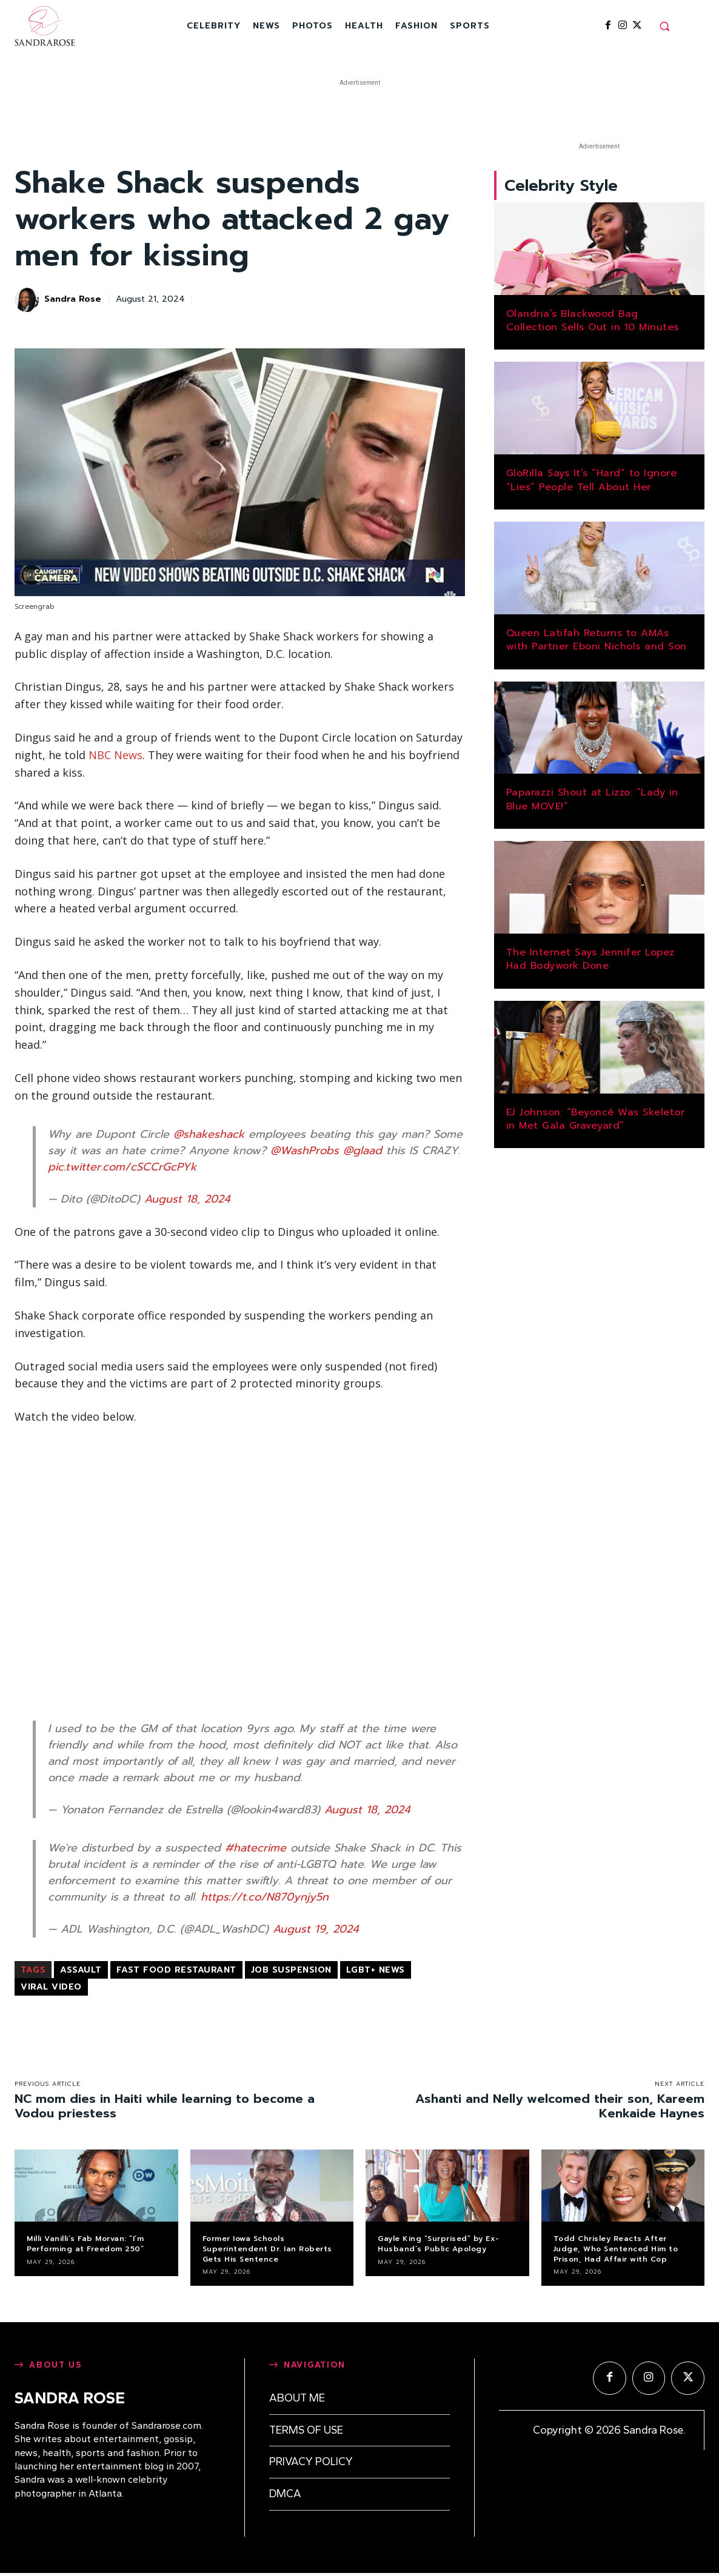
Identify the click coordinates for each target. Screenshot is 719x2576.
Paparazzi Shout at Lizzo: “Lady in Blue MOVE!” (592, 803)
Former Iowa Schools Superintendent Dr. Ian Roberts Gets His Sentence (267, 2249)
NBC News (115, 755)
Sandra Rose (72, 299)
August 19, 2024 (316, 1928)
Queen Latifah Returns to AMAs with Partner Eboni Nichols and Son (596, 643)
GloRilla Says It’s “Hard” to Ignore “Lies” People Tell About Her (591, 483)
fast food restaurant (176, 1970)
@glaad (362, 1150)
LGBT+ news (375, 1970)
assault (81, 1970)
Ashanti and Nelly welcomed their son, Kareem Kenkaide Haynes (559, 2106)
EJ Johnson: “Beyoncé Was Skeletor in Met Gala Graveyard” (595, 1122)
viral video (51, 1986)
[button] (664, 26)
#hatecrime (255, 1847)
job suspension (291, 1970)
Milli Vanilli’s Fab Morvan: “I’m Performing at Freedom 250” (85, 2243)
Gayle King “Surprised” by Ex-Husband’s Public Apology (439, 2243)
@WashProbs (304, 1150)
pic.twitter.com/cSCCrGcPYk (122, 1166)
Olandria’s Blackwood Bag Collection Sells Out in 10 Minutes (592, 323)
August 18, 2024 (187, 1198)
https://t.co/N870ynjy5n (265, 1896)
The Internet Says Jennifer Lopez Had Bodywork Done (590, 962)
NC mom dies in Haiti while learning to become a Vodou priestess (165, 2106)
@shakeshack (208, 1134)
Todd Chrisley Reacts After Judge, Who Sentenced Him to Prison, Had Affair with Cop (615, 2249)
